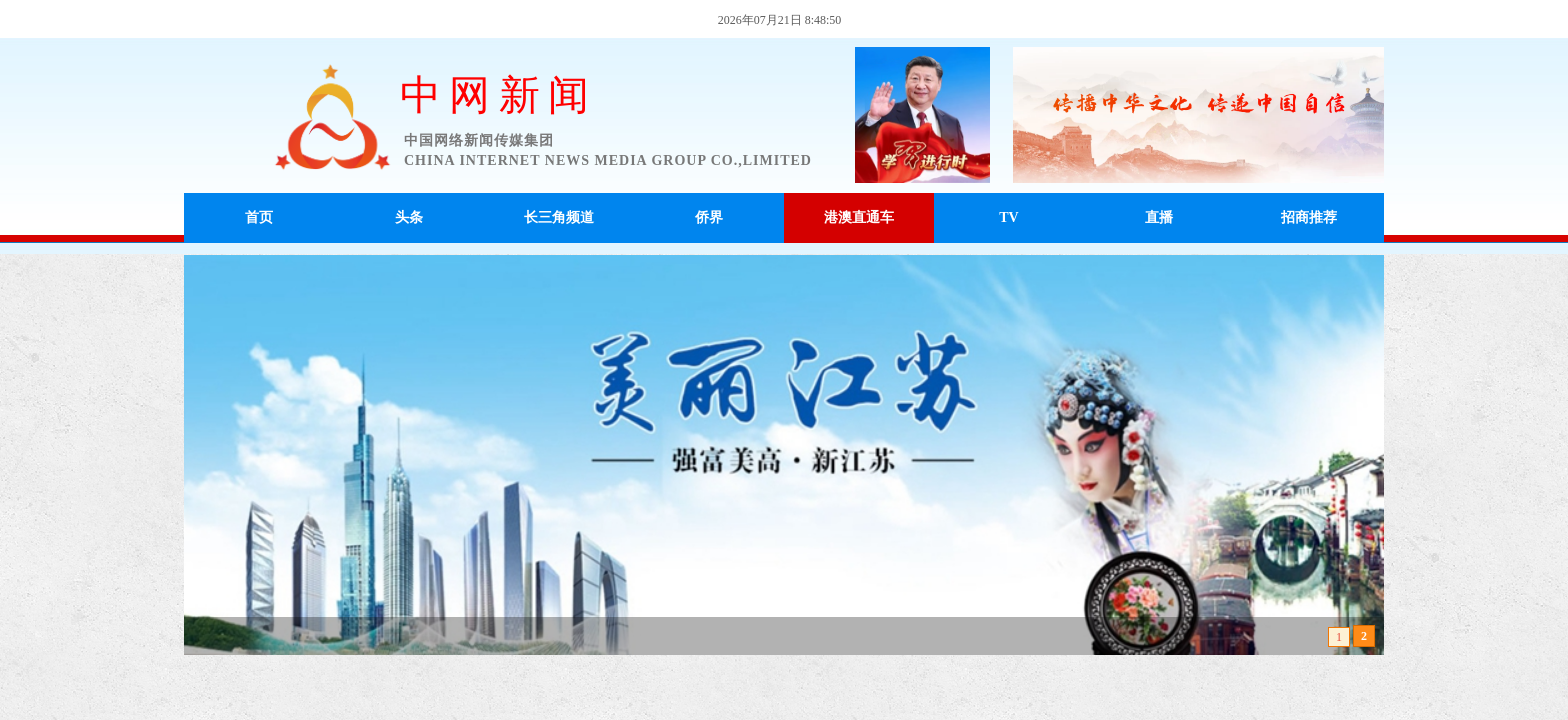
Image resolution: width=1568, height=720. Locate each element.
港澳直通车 (859, 217)
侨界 (709, 217)
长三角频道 (559, 217)
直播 (1159, 217)
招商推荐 (1309, 217)
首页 (259, 217)
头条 (409, 217)
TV (1008, 217)
